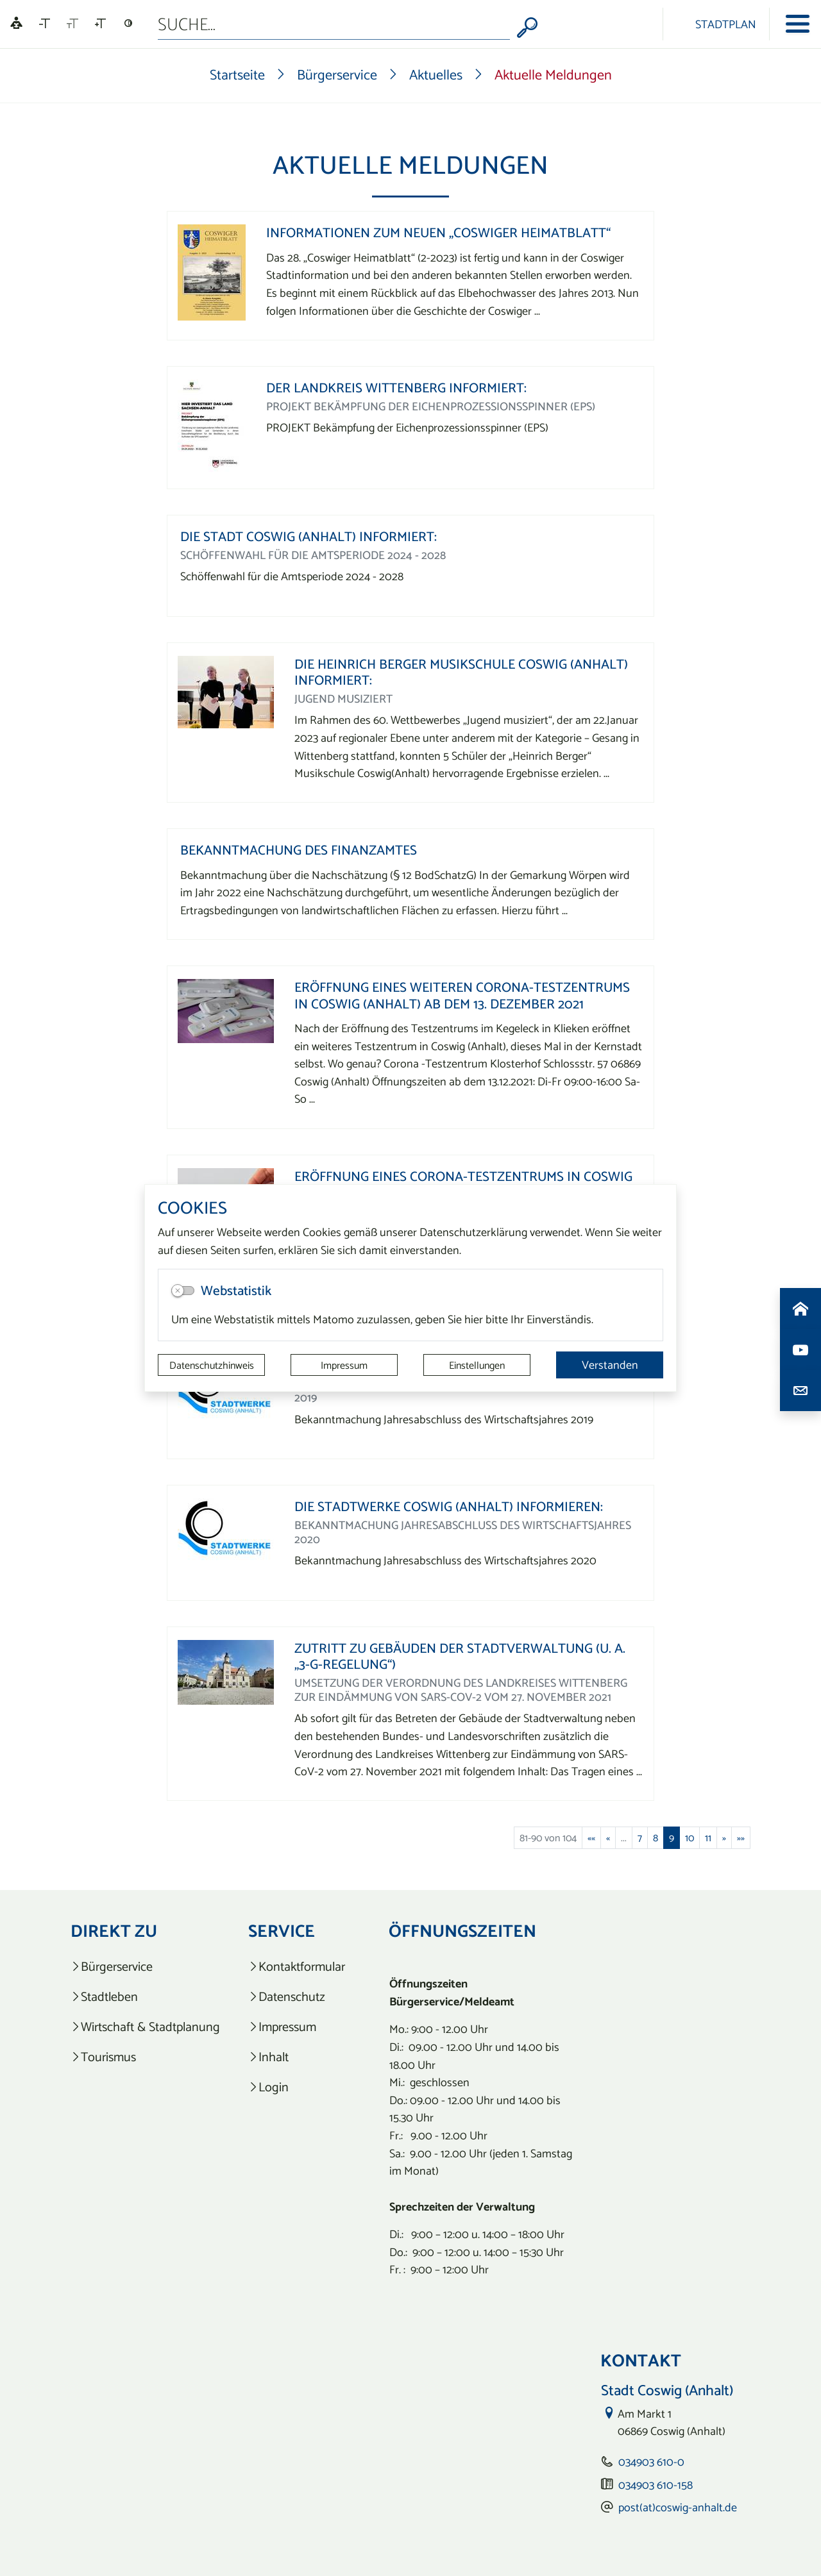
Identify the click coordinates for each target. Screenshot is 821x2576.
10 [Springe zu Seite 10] (689, 1837)
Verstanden (610, 1364)
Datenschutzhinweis (211, 1365)
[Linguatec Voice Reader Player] (16, 24)
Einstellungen (477, 1365)
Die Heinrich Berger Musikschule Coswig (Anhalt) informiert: (461, 672)
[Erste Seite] (591, 1837)
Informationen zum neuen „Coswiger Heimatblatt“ (438, 232)
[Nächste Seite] (724, 1837)
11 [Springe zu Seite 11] (708, 1837)
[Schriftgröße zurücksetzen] (72, 23)
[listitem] (145, 1967)
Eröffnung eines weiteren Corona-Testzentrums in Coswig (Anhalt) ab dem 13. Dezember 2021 (462, 995)
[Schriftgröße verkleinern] (44, 23)
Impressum (344, 1365)
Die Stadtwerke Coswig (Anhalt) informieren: (448, 1506)
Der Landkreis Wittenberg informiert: (396, 387)
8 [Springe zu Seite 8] (655, 1837)
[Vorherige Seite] (608, 1837)
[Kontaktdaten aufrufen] (800, 1390)
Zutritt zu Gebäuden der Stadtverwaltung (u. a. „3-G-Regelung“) (459, 1656)
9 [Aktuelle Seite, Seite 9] (671, 1837)
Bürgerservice (337, 74)
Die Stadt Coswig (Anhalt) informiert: (308, 536)
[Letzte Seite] (740, 1837)
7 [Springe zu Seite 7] (640, 1837)
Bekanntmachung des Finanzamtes (298, 850)
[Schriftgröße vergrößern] (100, 23)
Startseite (237, 74)
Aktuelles (435, 74)
